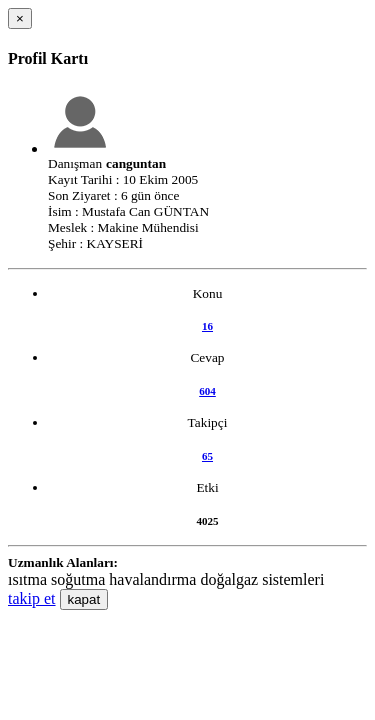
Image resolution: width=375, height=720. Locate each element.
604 (207, 391)
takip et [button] (32, 598)
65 (207, 456)
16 (207, 326)
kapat (84, 599)
